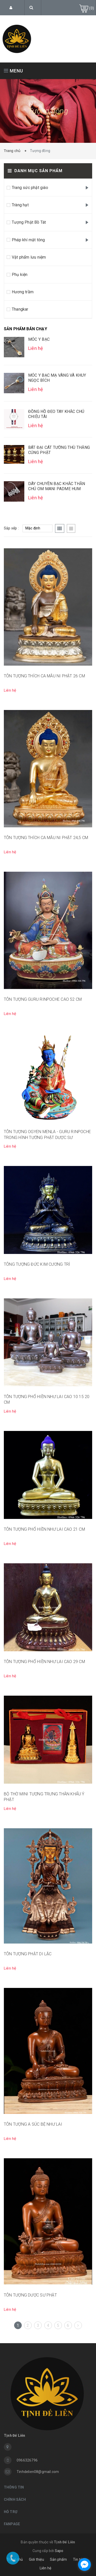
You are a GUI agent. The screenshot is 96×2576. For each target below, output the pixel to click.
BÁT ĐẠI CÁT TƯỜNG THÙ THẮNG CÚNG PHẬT (59, 450)
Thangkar (20, 309)
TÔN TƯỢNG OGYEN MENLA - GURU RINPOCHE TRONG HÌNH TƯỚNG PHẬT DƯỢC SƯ (47, 1134)
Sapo (59, 2551)
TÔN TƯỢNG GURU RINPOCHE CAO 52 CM (43, 999)
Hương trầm (23, 291)
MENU (13, 70)
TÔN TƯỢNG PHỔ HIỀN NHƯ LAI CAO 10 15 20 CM (47, 1399)
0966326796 (27, 2460)
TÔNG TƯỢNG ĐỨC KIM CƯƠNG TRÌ (37, 1264)
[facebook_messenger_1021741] (84, 2564)
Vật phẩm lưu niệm (29, 257)
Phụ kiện (20, 274)
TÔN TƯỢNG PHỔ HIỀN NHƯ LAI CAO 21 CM (44, 1529)
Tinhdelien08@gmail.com (38, 2472)
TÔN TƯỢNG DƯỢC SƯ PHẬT (30, 2295)
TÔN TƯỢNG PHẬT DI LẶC (28, 1953)
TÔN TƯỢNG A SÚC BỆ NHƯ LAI (33, 2124)
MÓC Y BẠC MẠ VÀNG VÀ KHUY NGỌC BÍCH (57, 378)
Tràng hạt (20, 204)
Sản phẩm (58, 2559)
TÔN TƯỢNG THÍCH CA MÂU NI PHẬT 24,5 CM (46, 837)
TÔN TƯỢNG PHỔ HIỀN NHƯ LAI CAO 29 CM (44, 1661)
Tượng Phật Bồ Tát (29, 222)
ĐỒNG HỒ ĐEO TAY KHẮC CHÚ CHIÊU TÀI (56, 414)
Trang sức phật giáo (30, 187)
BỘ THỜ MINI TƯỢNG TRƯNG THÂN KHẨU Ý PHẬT (44, 1797)
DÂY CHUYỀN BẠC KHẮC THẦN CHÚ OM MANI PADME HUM (56, 486)
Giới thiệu (36, 2559)
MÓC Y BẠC (39, 339)
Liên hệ (45, 2568)
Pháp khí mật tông (28, 239)
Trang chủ (13, 151)
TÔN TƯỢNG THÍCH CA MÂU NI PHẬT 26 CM (44, 676)
